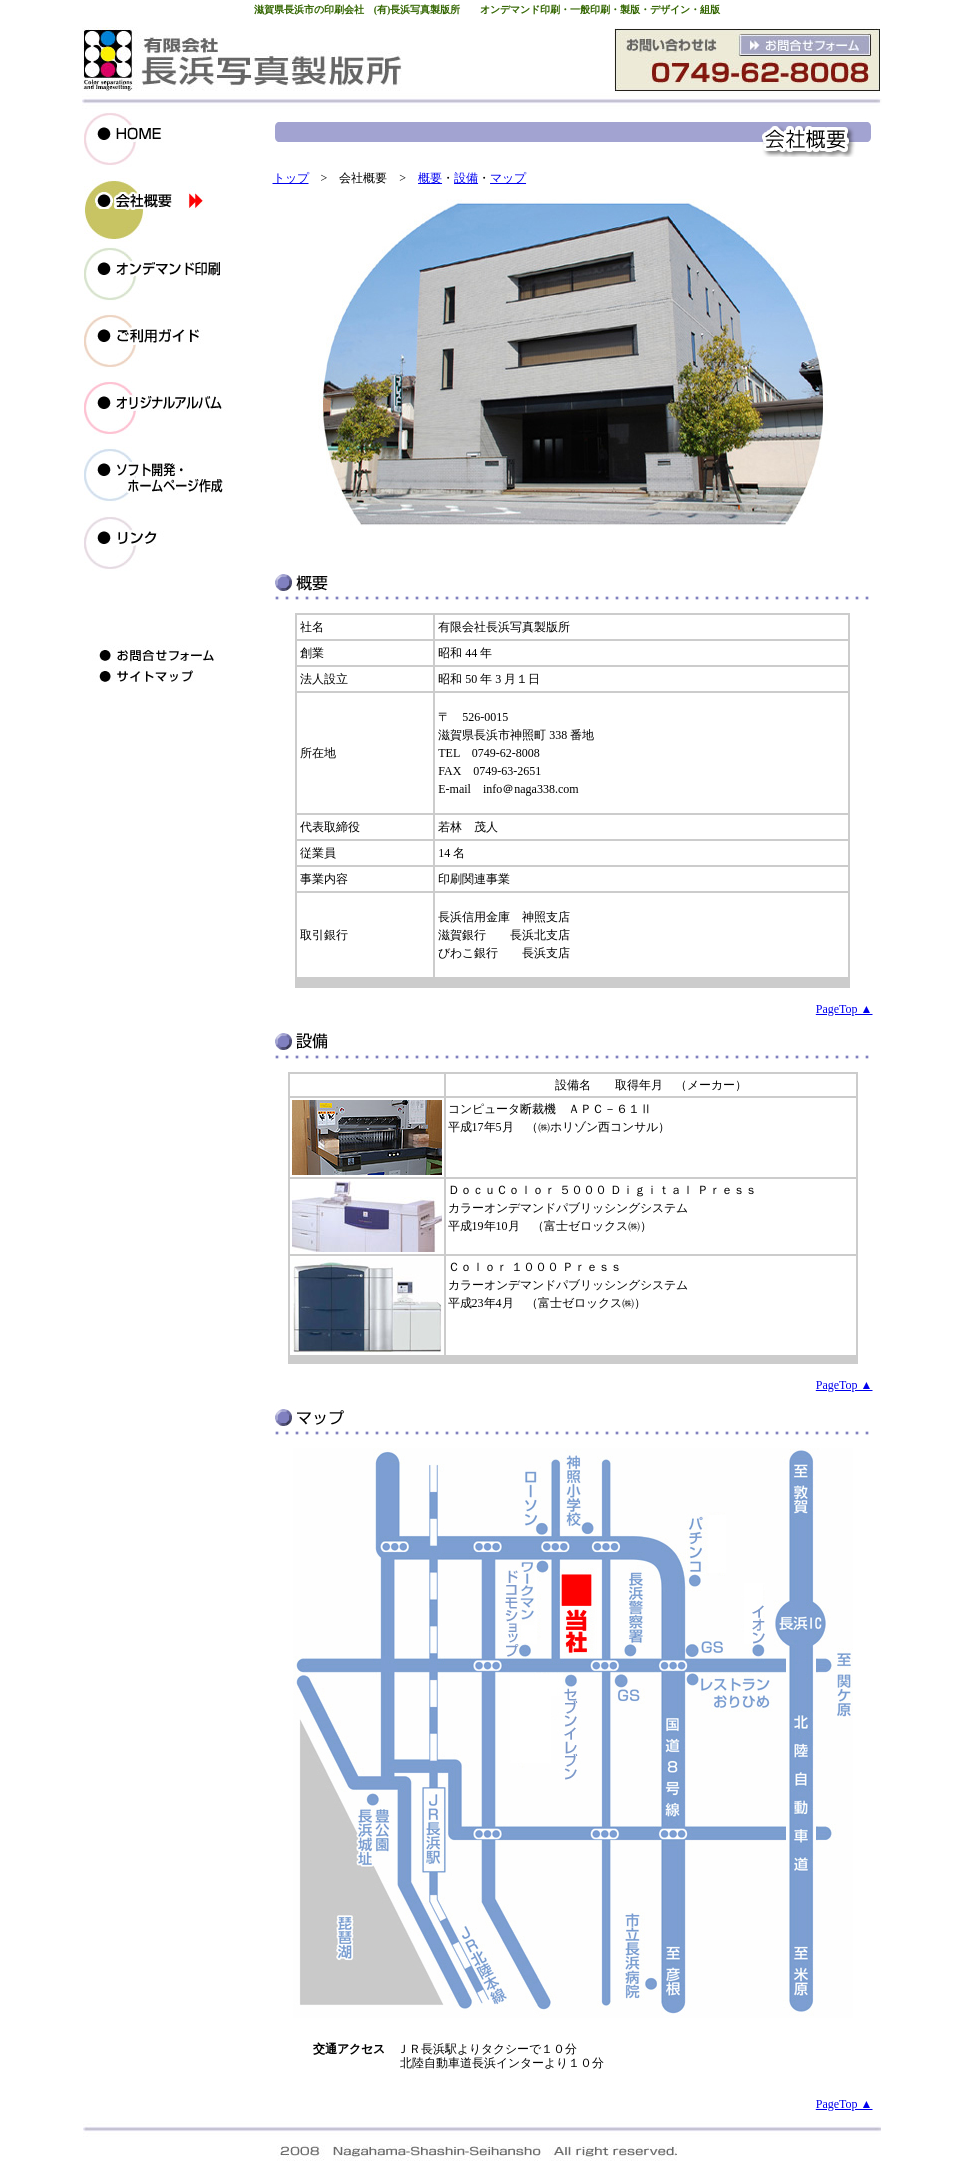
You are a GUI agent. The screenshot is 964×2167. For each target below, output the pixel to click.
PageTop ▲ (844, 1009)
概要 (430, 178)
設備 (466, 178)
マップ (508, 178)
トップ (291, 178)
